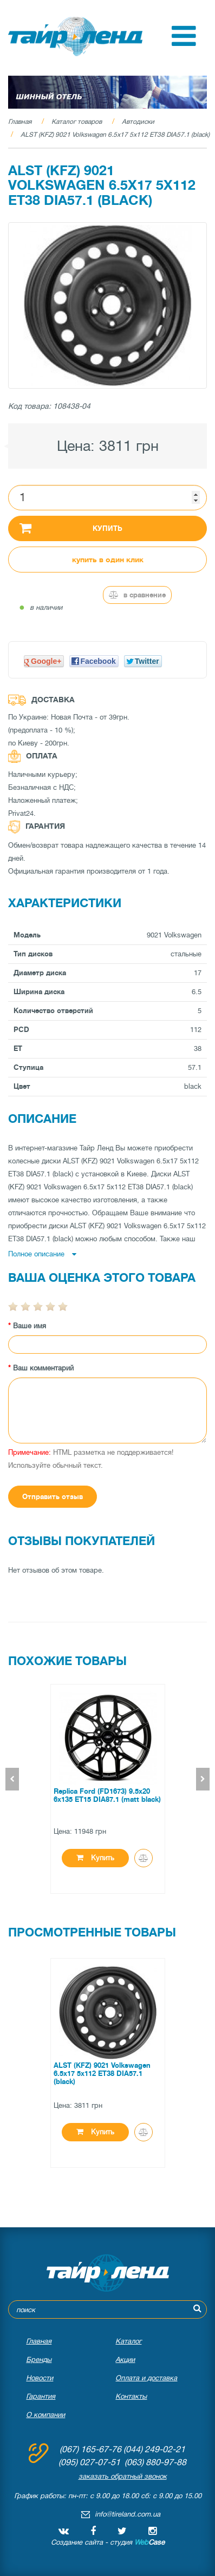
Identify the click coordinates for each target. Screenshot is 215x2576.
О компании (45, 2415)
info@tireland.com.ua (127, 2514)
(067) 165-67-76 (90, 2449)
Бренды (38, 2359)
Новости (39, 2378)
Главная (19, 121)
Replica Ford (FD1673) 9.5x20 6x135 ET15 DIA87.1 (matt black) (107, 1795)
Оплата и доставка (146, 2378)
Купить (70, 527)
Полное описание (42, 1254)
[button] (184, 43)
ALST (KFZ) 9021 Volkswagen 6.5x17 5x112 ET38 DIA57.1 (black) (115, 134)
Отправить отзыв (52, 1497)
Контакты (131, 2396)
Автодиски (138, 121)
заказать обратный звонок (123, 2476)
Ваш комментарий (43, 1368)
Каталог (128, 2341)
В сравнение (137, 595)
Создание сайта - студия (108, 2542)
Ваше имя (29, 1326)
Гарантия (40, 2396)
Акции (125, 2359)
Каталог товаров (76, 121)
